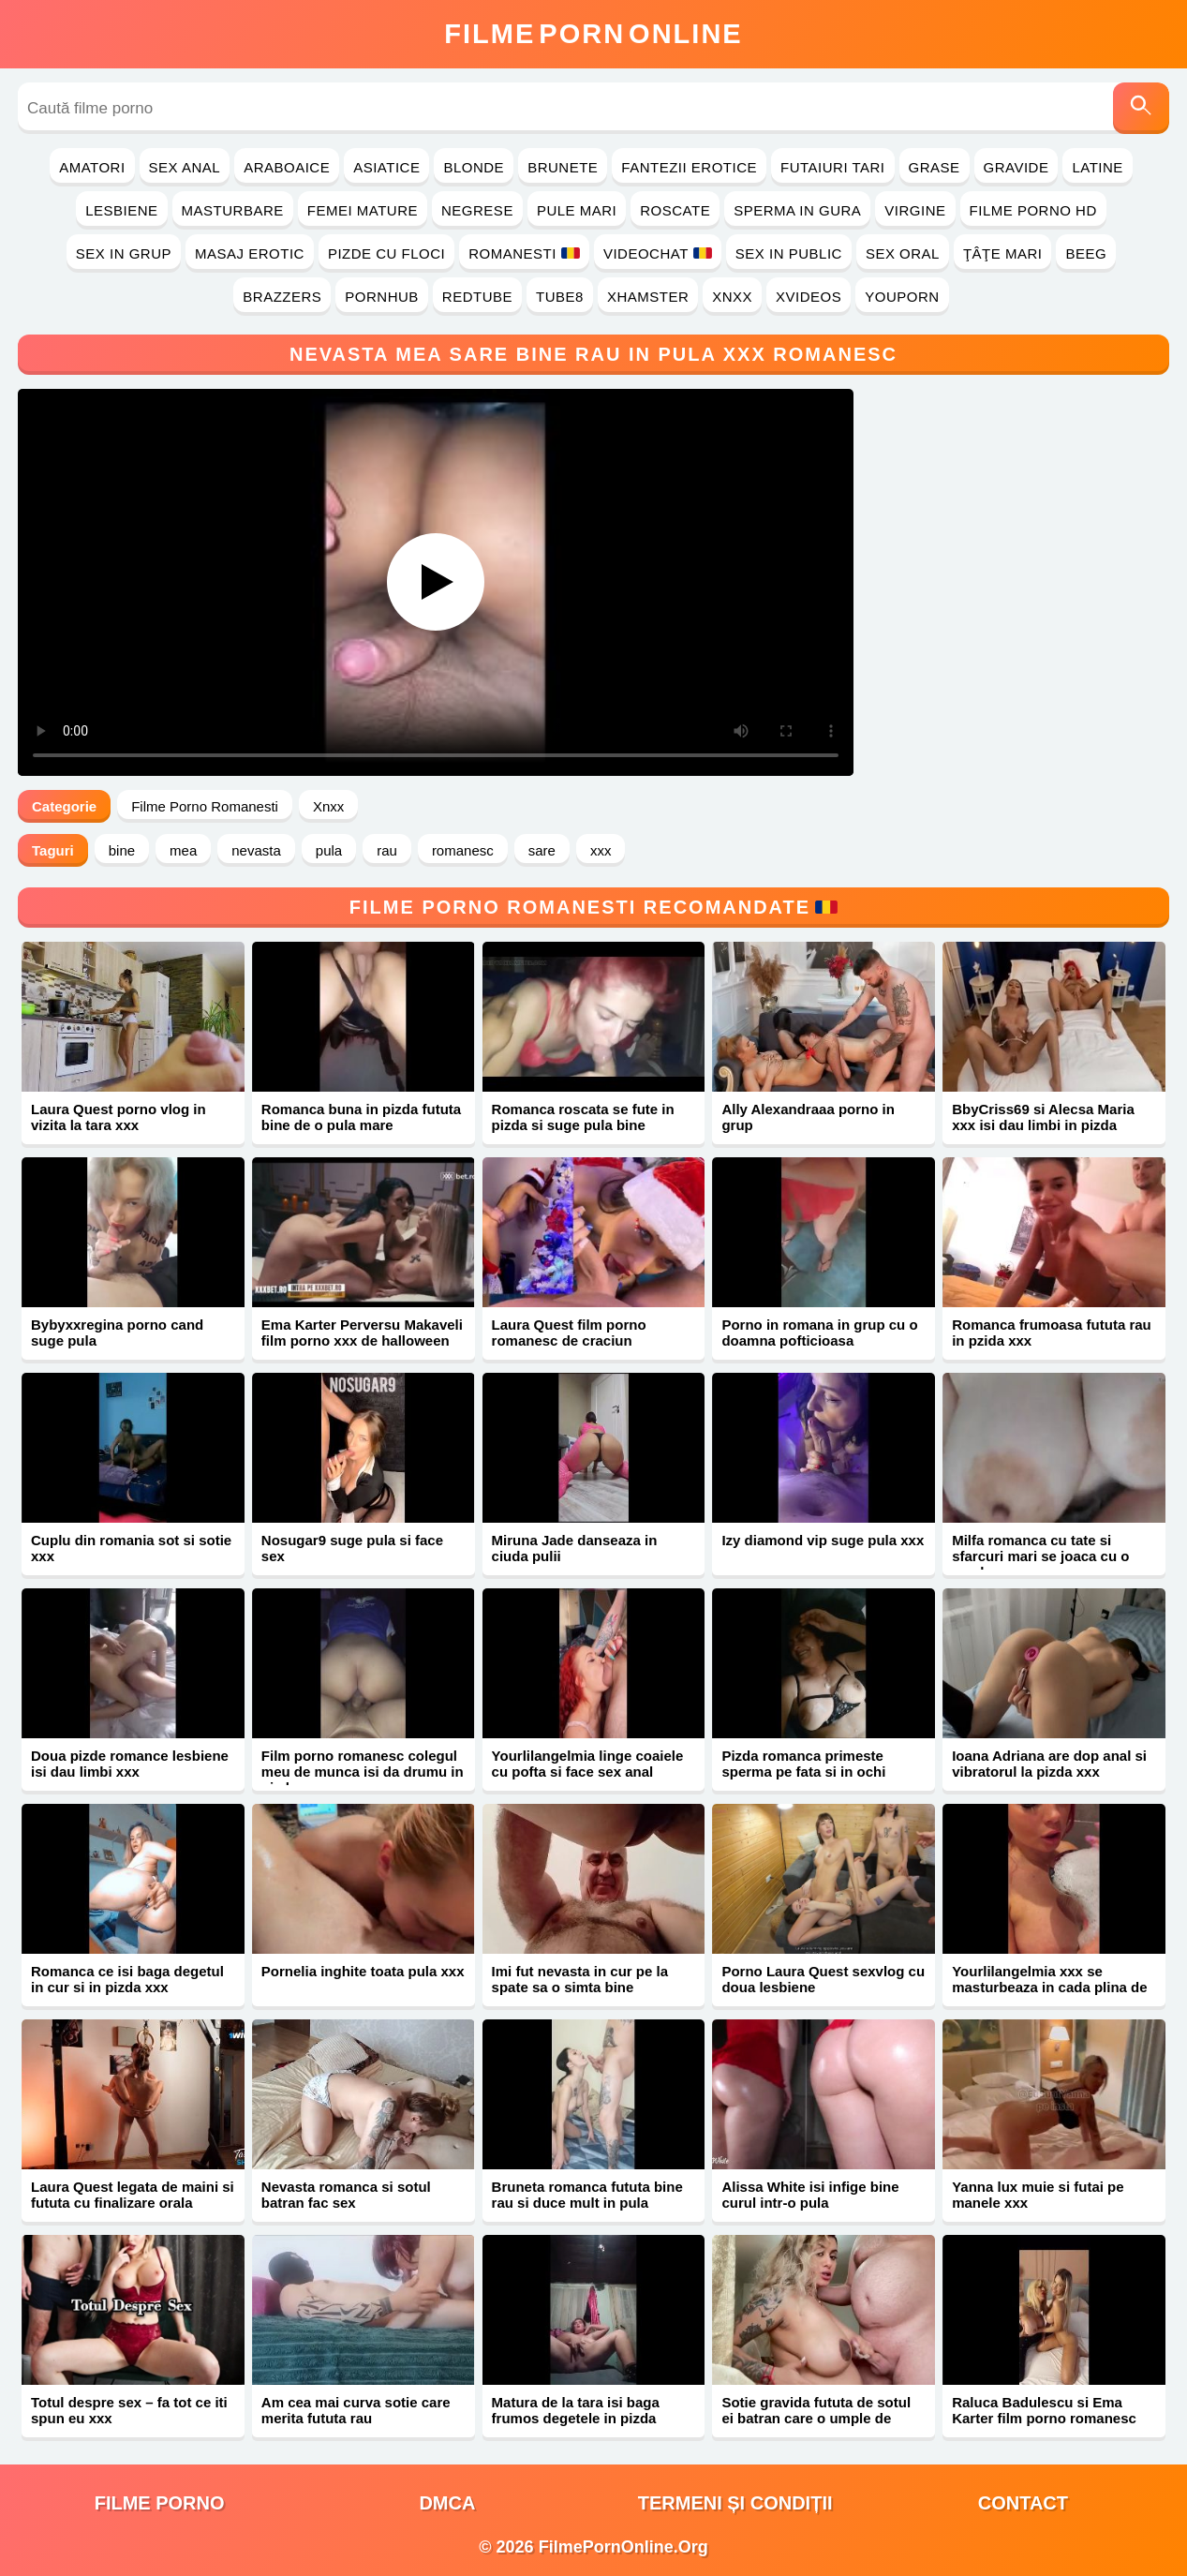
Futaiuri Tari (832, 167)
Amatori (92, 167)
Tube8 (560, 297)
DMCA (447, 2503)
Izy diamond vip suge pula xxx (822, 1540)
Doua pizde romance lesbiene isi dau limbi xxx (130, 1763)
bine (122, 850)
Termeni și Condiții (735, 2503)
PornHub (382, 297)
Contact (1023, 2503)
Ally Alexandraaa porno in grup (808, 1117)
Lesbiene (121, 210)
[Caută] (1141, 108)
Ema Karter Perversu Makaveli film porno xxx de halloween (362, 1332)
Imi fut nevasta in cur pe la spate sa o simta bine (580, 1979)
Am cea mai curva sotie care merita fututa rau (356, 2410)
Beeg (1085, 253)
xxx (601, 850)
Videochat (657, 253)
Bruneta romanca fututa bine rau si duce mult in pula (587, 2195)
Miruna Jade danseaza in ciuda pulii (575, 1548)
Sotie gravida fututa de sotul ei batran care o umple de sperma (816, 2418)
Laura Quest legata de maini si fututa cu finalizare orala (132, 2195)
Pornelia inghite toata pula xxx (363, 1971)
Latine (1097, 167)
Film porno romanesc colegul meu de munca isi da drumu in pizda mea (362, 1771)
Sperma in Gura (797, 210)
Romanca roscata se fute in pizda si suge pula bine (583, 1117)
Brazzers (282, 297)
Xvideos (808, 297)
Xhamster (648, 297)
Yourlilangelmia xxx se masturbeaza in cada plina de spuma (1049, 1987)
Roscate (675, 210)
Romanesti (524, 253)
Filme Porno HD (1033, 210)
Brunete (562, 167)
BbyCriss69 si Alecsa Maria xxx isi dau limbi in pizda (1043, 1117)
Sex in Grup (123, 253)
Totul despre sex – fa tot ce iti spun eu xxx (129, 2410)
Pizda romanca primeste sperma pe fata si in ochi (803, 1763)
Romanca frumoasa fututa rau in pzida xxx (1051, 1332)
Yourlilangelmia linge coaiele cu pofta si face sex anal (588, 1763)
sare (542, 850)
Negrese (477, 210)
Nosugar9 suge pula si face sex (352, 1548)
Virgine (914, 210)
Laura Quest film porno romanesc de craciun (569, 1332)
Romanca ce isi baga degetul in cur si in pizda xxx (127, 1979)
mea (183, 850)
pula (329, 850)
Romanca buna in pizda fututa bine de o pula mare (361, 1117)
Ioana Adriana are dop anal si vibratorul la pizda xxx (1049, 1763)
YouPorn (902, 297)
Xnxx (732, 297)
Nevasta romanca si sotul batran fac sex (346, 2195)
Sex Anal (185, 167)
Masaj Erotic (249, 253)
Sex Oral (903, 253)
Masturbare (233, 210)
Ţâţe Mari (1003, 253)
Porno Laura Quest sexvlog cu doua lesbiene (823, 1979)
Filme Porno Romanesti (204, 806)
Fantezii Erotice (689, 167)
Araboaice (287, 167)
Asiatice (386, 167)
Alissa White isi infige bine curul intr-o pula (809, 2195)
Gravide (1016, 167)
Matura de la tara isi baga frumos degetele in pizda (576, 2410)
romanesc (463, 850)
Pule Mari (576, 210)
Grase (934, 167)
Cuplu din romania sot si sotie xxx (131, 1548)
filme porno (160, 2503)
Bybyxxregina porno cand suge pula (117, 1332)
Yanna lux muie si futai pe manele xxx (1037, 2195)
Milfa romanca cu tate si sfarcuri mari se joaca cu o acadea (1040, 1556)
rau (387, 850)
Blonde (473, 167)
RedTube (477, 297)
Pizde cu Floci (386, 253)
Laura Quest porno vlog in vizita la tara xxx (118, 1117)
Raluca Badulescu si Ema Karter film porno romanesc (1044, 2410)
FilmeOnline (593, 34)
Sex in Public (788, 253)
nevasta (256, 850)
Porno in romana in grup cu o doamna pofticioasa (819, 1332)
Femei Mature (362, 210)
